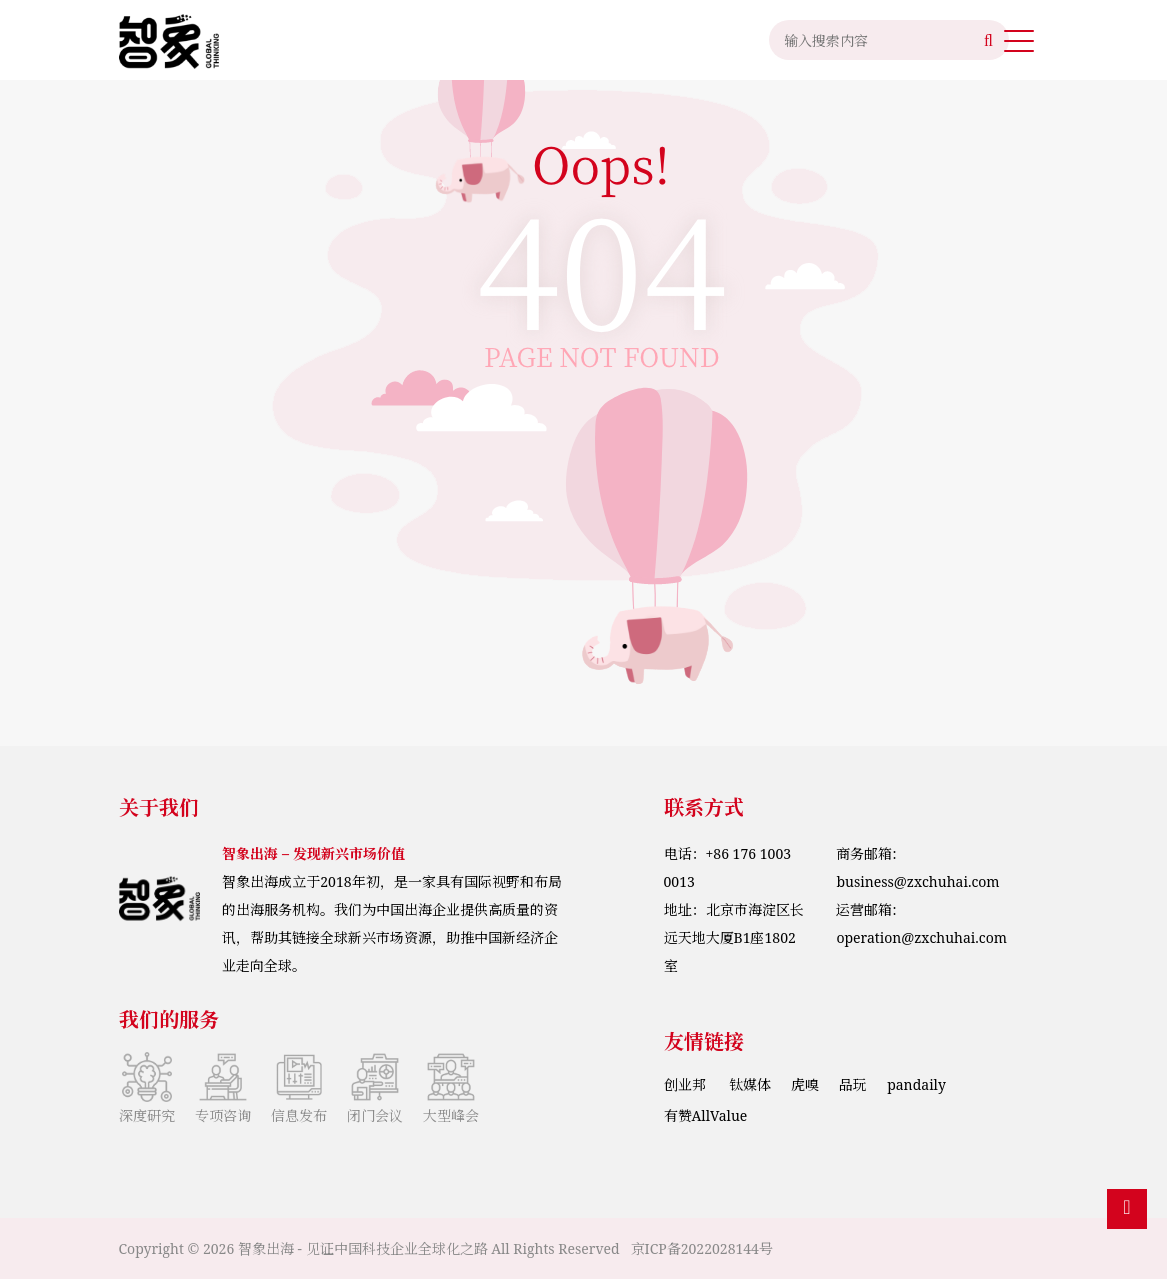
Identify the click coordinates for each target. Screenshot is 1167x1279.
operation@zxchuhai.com (921, 937)
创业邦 (687, 1084)
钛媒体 (750, 1084)
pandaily (916, 1084)
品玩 (853, 1084)
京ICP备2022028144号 (702, 1248)
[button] (1018, 40)
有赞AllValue (706, 1115)
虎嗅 (805, 1084)
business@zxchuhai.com (917, 881)
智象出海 (266, 1248)
